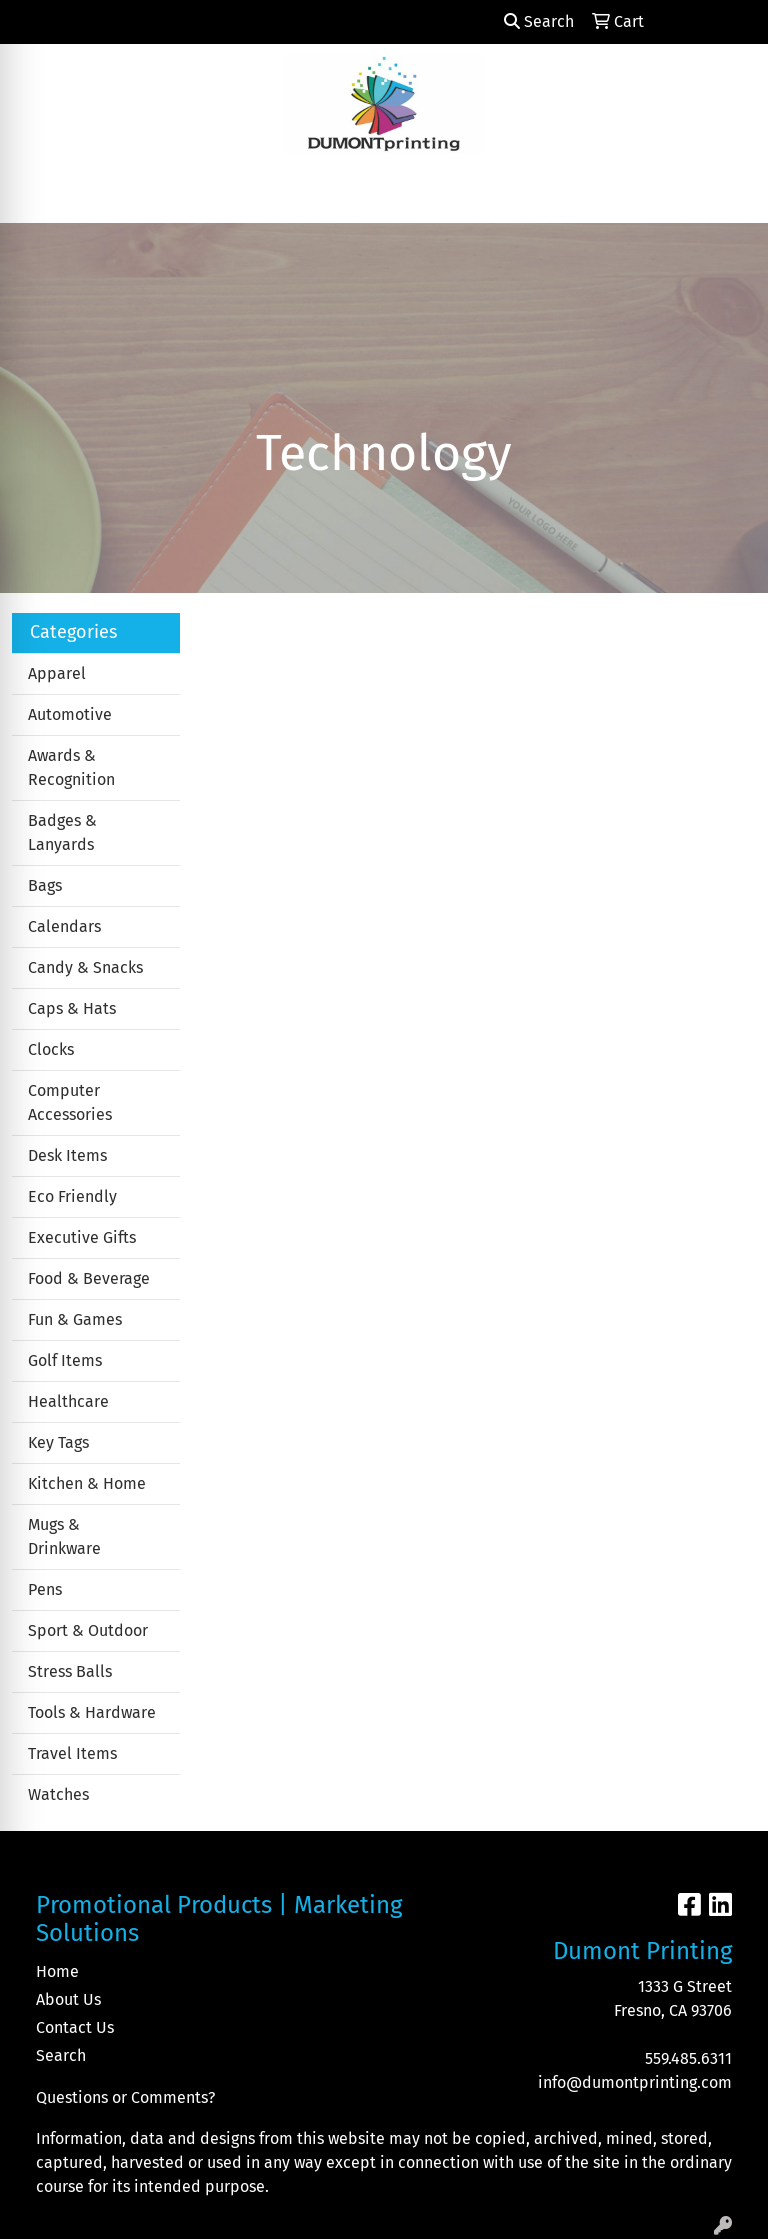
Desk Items (67, 1155)
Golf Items (65, 1360)
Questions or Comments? (125, 2097)
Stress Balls (70, 1671)
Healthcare (68, 1401)
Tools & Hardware (92, 1712)
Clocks (51, 1049)
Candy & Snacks (85, 967)
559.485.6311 (688, 2058)
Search (539, 21)
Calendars (64, 926)
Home (57, 1971)
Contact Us (75, 2027)
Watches (58, 1794)
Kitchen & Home (87, 1483)
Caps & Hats (72, 1008)
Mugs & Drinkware (64, 1536)
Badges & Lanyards (62, 832)
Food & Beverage (89, 1278)
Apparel (57, 673)
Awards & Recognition (71, 767)
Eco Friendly (72, 1196)
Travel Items (72, 1753)
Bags (45, 885)
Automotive (70, 714)
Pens (45, 1589)
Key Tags (58, 1442)
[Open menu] (728, 194)
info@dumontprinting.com (635, 2082)
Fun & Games (75, 1319)
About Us (68, 1999)
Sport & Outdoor (88, 1630)
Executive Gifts (82, 1237)
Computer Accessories (70, 1102)
